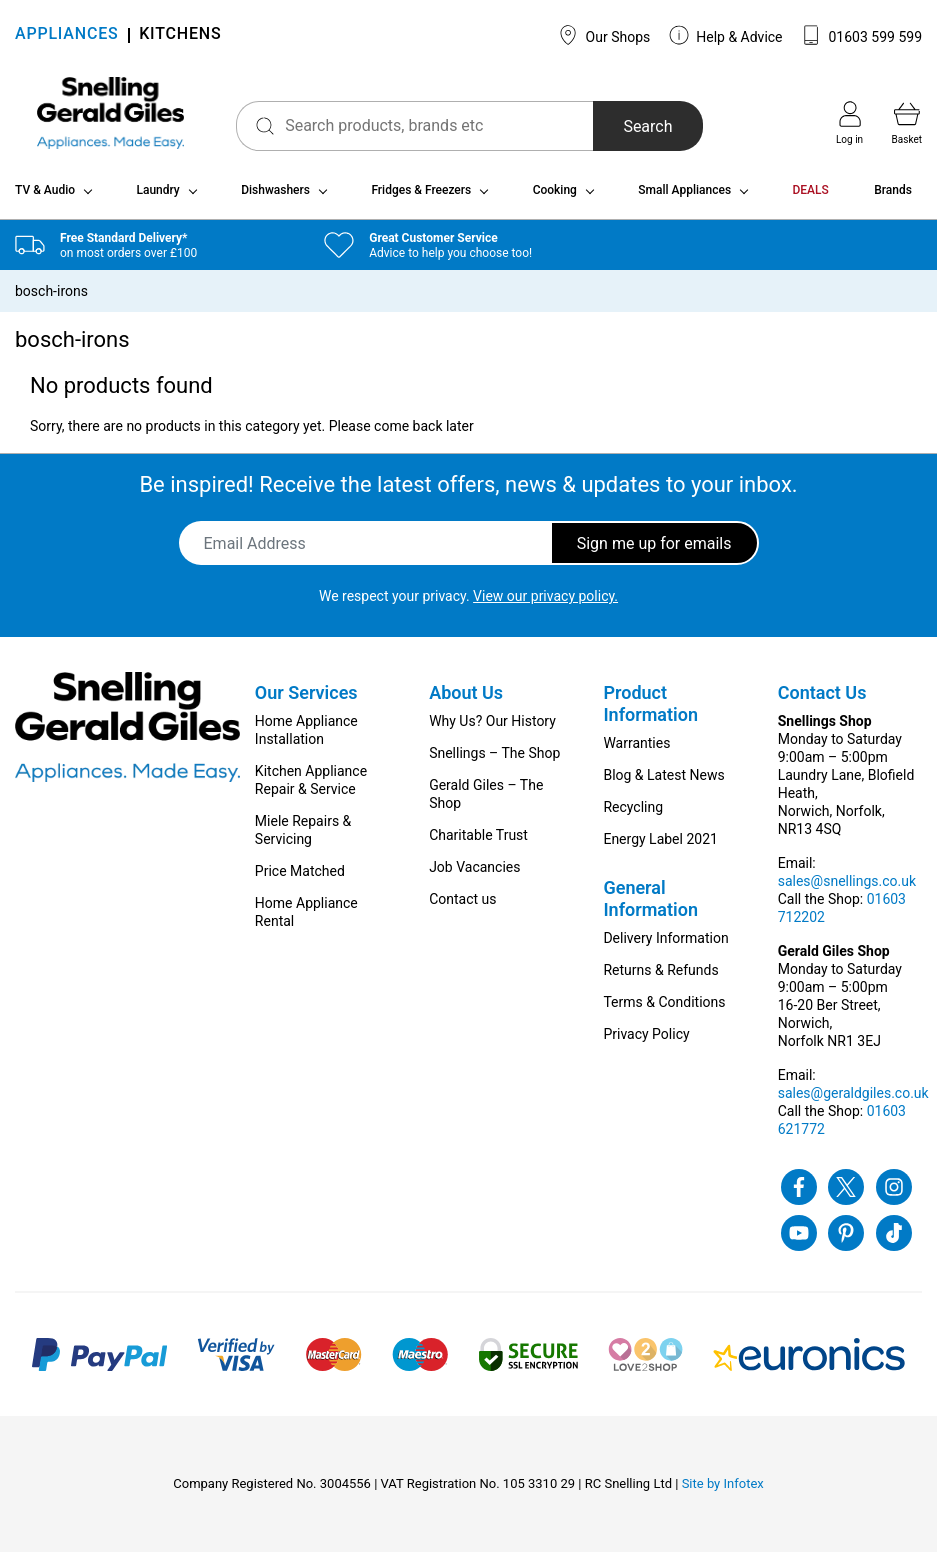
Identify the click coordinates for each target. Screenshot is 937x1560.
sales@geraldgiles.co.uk (853, 1101)
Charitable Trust (478, 843)
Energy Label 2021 (660, 847)
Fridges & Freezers (421, 198)
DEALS (811, 198)
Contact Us (822, 700)
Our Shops (604, 35)
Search (628, 126)
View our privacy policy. (545, 604)
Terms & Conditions (664, 1010)
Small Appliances (684, 198)
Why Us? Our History (492, 729)
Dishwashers (275, 198)
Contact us (462, 907)
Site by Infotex (723, 1491)
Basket (907, 123)
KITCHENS (180, 35)
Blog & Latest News (663, 783)
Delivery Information (665, 946)
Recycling (633, 815)
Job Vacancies (474, 875)
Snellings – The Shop (494, 761)
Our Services (306, 700)
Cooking (555, 198)
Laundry (157, 198)
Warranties (636, 751)
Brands (893, 198)
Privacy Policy (646, 1042)
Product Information (650, 711)
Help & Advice (726, 35)
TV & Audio (45, 198)
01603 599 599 (861, 35)
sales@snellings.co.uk (847, 889)
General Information (650, 906)
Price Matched (300, 879)
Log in (849, 123)
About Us (466, 700)
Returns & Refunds (660, 978)
